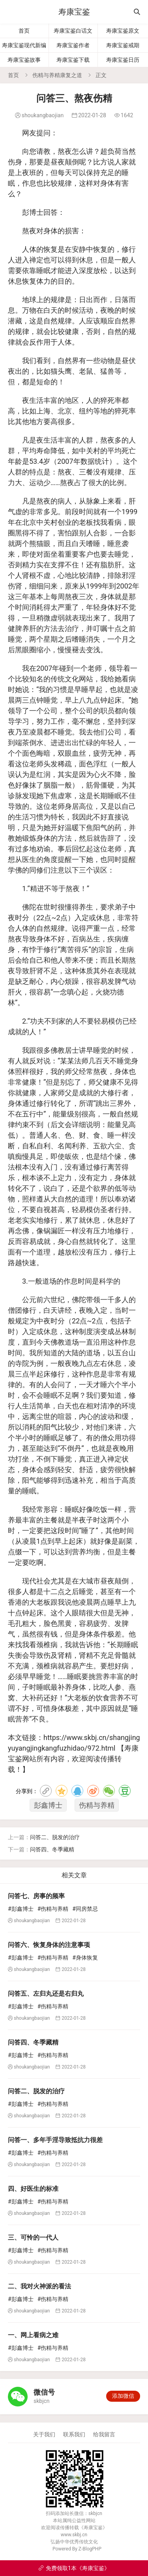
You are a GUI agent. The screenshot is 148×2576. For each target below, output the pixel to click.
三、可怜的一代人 (33, 2237)
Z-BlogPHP (90, 2549)
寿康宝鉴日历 (122, 60)
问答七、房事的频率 (36, 1896)
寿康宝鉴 (74, 12)
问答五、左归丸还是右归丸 (46, 1993)
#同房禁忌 (85, 1909)
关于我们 (44, 2434)
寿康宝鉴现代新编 (24, 45)
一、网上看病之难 (33, 2335)
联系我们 (74, 2434)
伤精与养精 (96, 1805)
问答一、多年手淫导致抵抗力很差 (55, 2140)
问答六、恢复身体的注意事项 (49, 1945)
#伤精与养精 (53, 1909)
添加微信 (123, 2396)
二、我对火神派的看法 (39, 2286)
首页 (24, 31)
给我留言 (104, 2434)
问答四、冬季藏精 (52, 1849)
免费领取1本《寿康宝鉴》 (74, 2568)
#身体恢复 (85, 1957)
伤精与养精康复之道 (57, 75)
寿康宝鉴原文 (122, 31)
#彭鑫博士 (21, 1909)
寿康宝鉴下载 (73, 60)
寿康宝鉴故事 (24, 60)
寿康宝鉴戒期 (122, 45)
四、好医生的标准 (33, 2188)
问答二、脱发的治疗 (55, 1837)
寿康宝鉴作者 (73, 45)
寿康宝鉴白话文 (73, 31)
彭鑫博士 (48, 1805)
